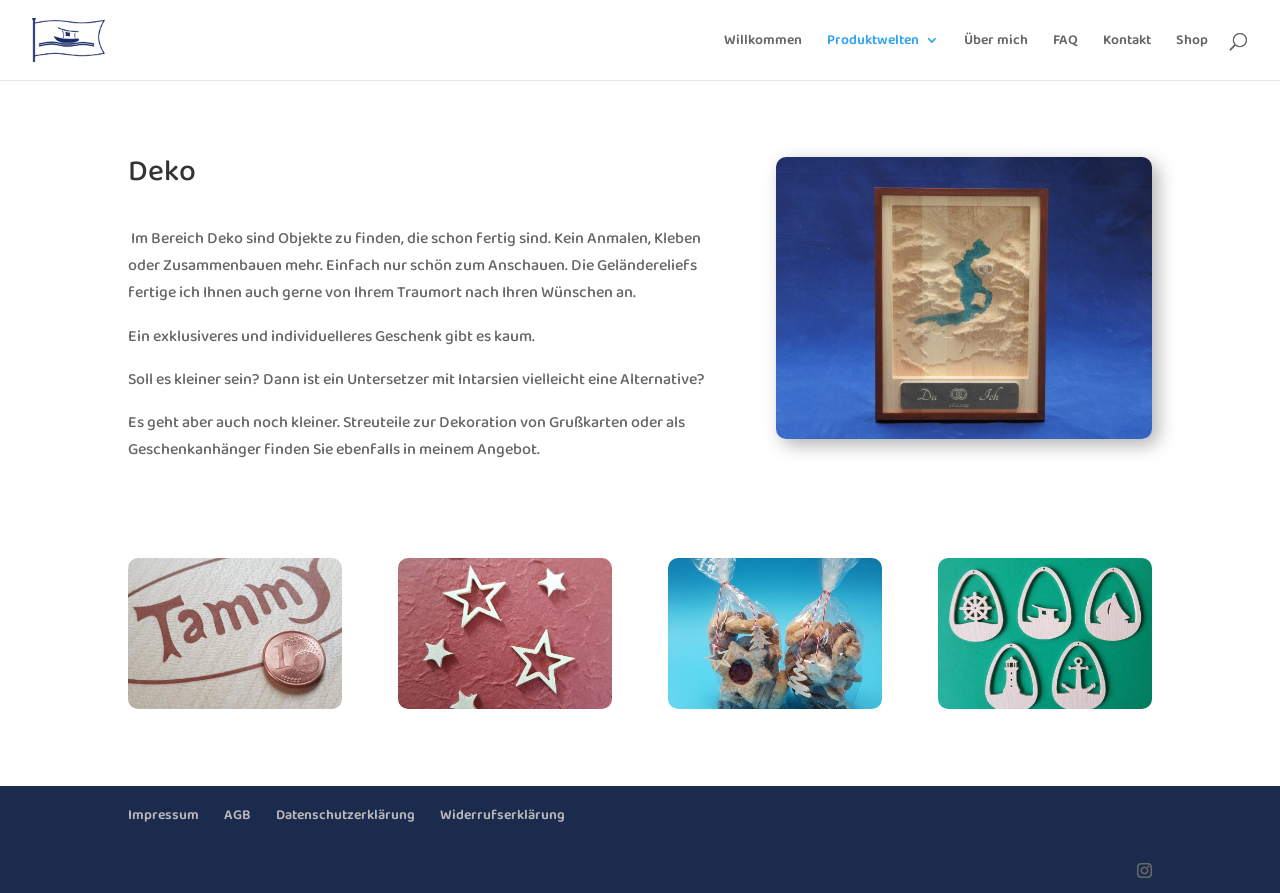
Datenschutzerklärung (345, 815)
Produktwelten (873, 42)
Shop (1192, 42)
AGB (237, 815)
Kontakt (1127, 42)
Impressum (163, 815)
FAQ (1065, 42)
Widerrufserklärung (502, 815)
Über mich (996, 42)
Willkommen (763, 42)
